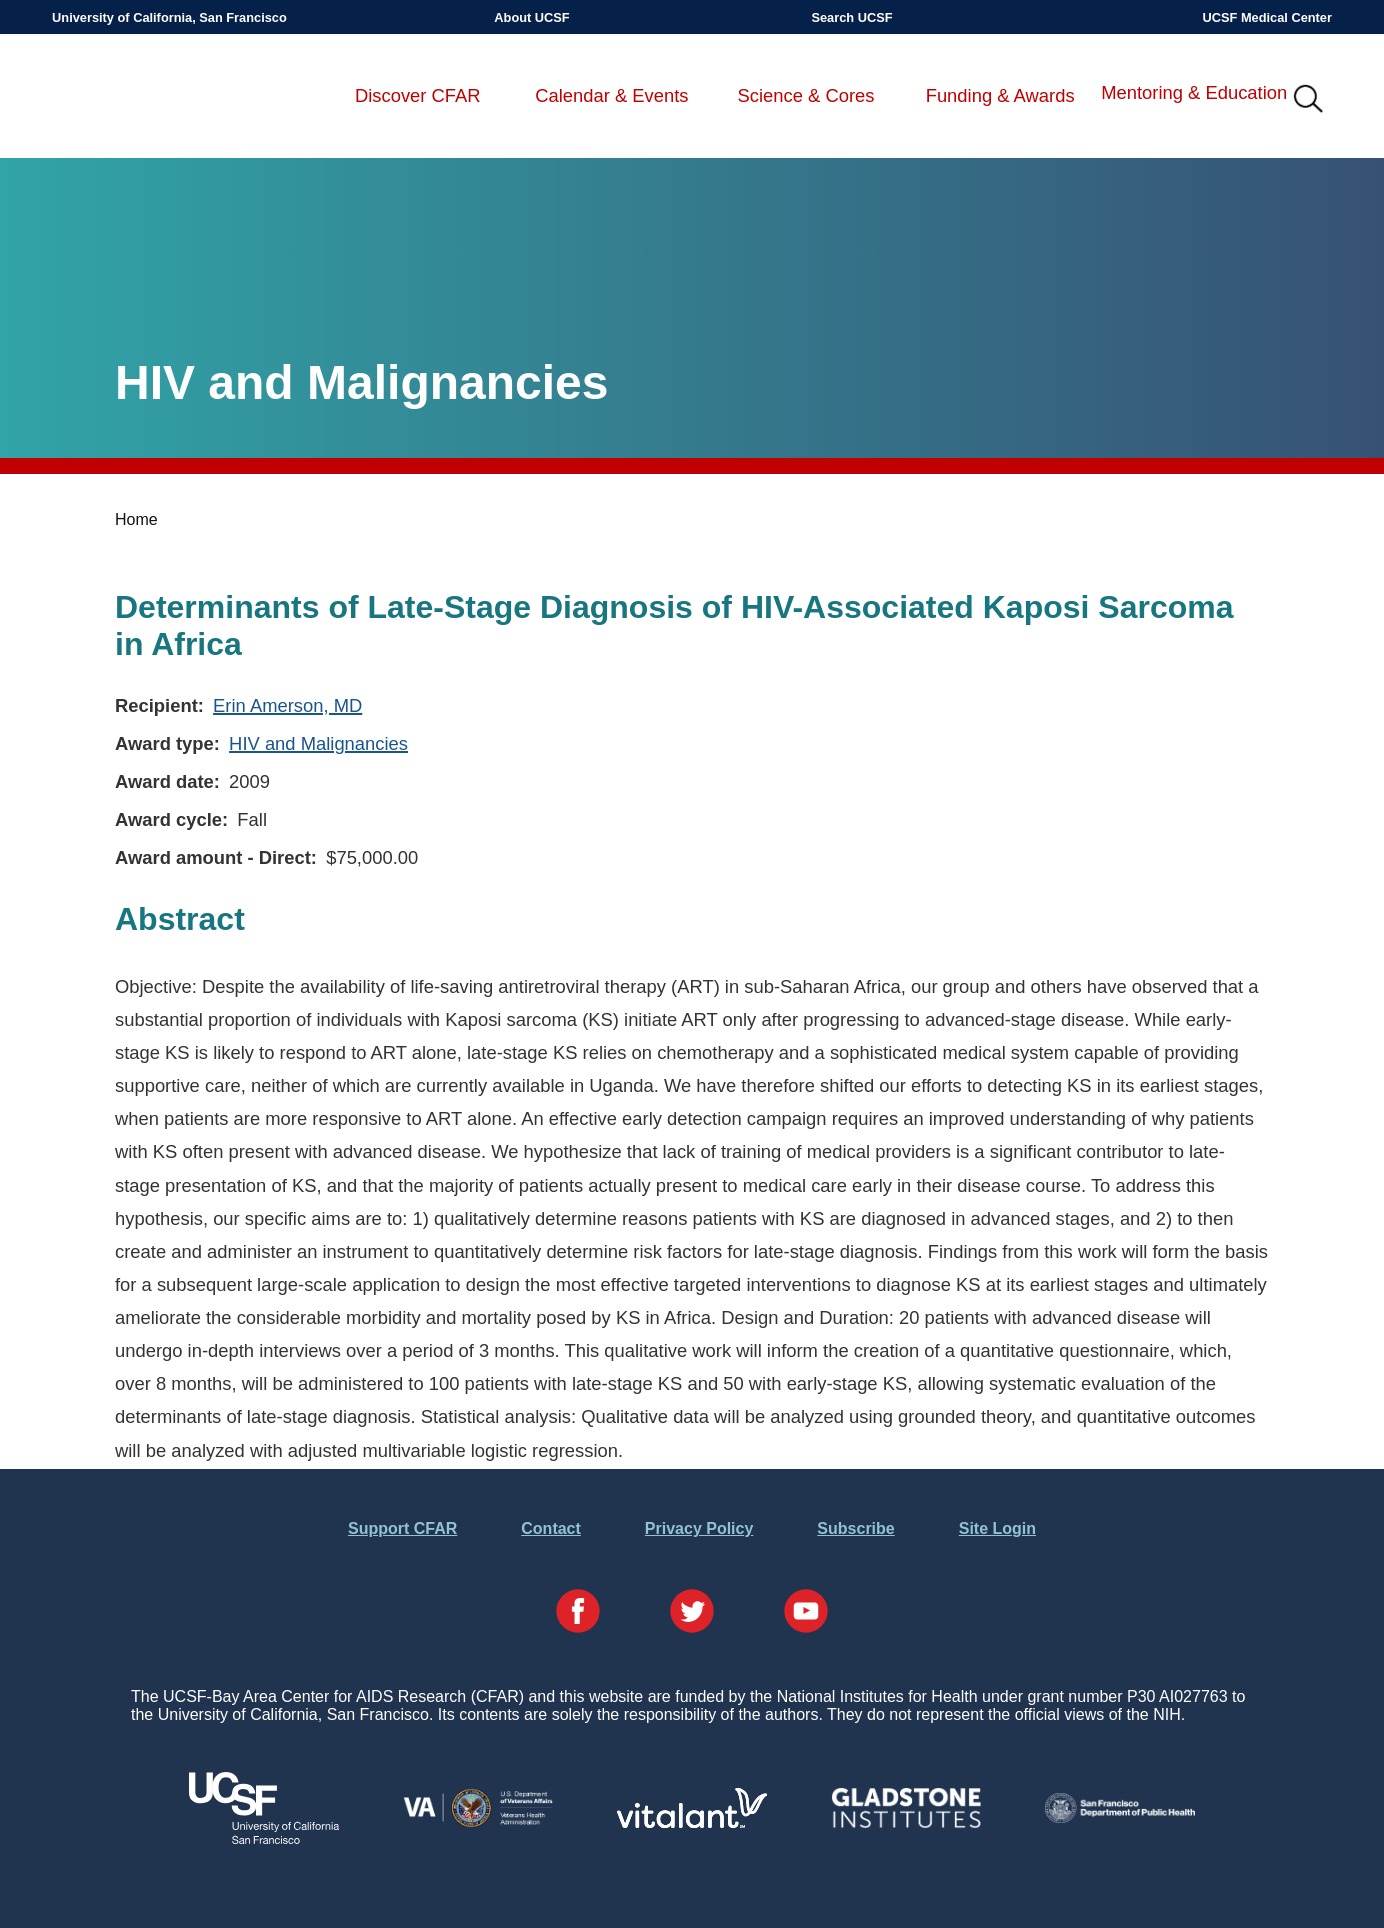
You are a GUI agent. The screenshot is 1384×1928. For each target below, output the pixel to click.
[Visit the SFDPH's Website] (1120, 1817)
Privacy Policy (699, 1528)
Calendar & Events (611, 95)
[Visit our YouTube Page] (806, 1613)
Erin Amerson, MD (287, 705)
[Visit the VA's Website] (478, 1823)
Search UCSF (851, 17)
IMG (1309, 100)
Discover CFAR (418, 95)
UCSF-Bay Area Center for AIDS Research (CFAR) (157, 100)
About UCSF (531, 17)
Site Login (997, 1528)
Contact (551, 1528)
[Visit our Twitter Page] (692, 1613)
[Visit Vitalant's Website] (692, 1822)
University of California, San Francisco (169, 17)
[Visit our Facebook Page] (578, 1613)
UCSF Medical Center (1267, 17)
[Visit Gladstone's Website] (906, 1823)
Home (136, 519)
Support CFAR (402, 1528)
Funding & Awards (1000, 95)
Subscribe (855, 1528)
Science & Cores (806, 95)
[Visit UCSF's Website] (264, 1838)
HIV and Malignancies (318, 743)
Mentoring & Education (1194, 92)
